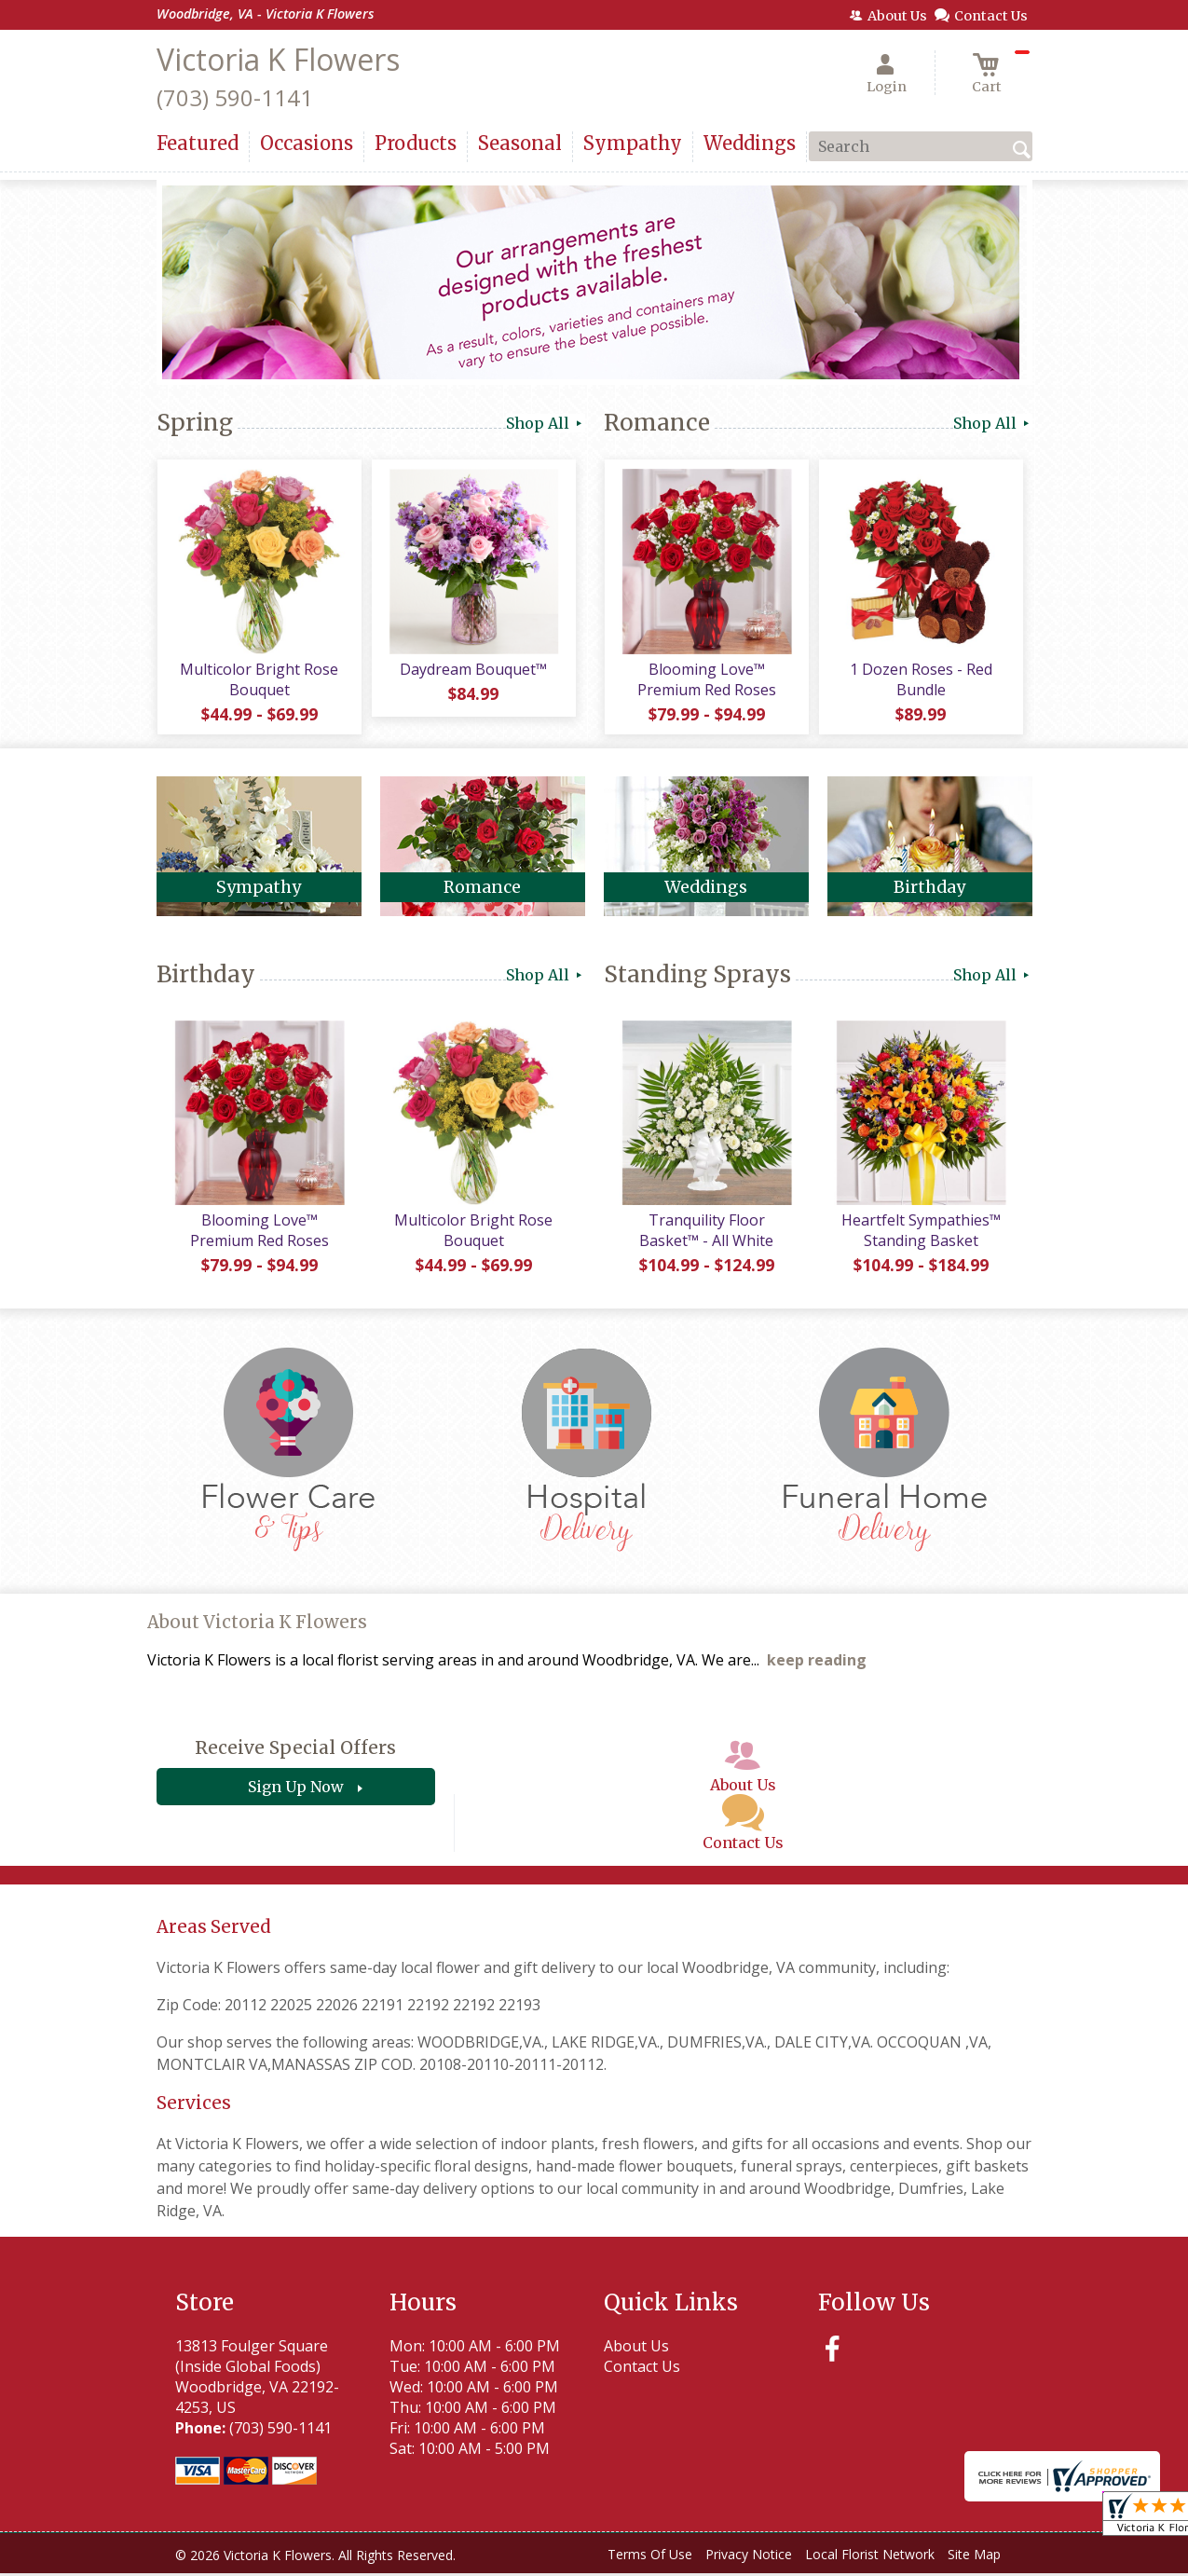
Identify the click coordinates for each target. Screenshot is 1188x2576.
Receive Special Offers (295, 1751)
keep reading (817, 1663)
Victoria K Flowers (278, 59)
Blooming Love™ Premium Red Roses (705, 680)
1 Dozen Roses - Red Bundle (920, 680)
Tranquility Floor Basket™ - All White (706, 1233)
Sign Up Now (296, 1790)
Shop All (545, 423)
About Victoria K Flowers (257, 1625)
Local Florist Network (870, 2557)
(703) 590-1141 (235, 97)
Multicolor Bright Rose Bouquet (259, 680)
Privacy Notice (748, 2557)
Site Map (974, 2557)
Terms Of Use (650, 2557)
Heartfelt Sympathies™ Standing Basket (920, 1233)
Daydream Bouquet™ (473, 670)
